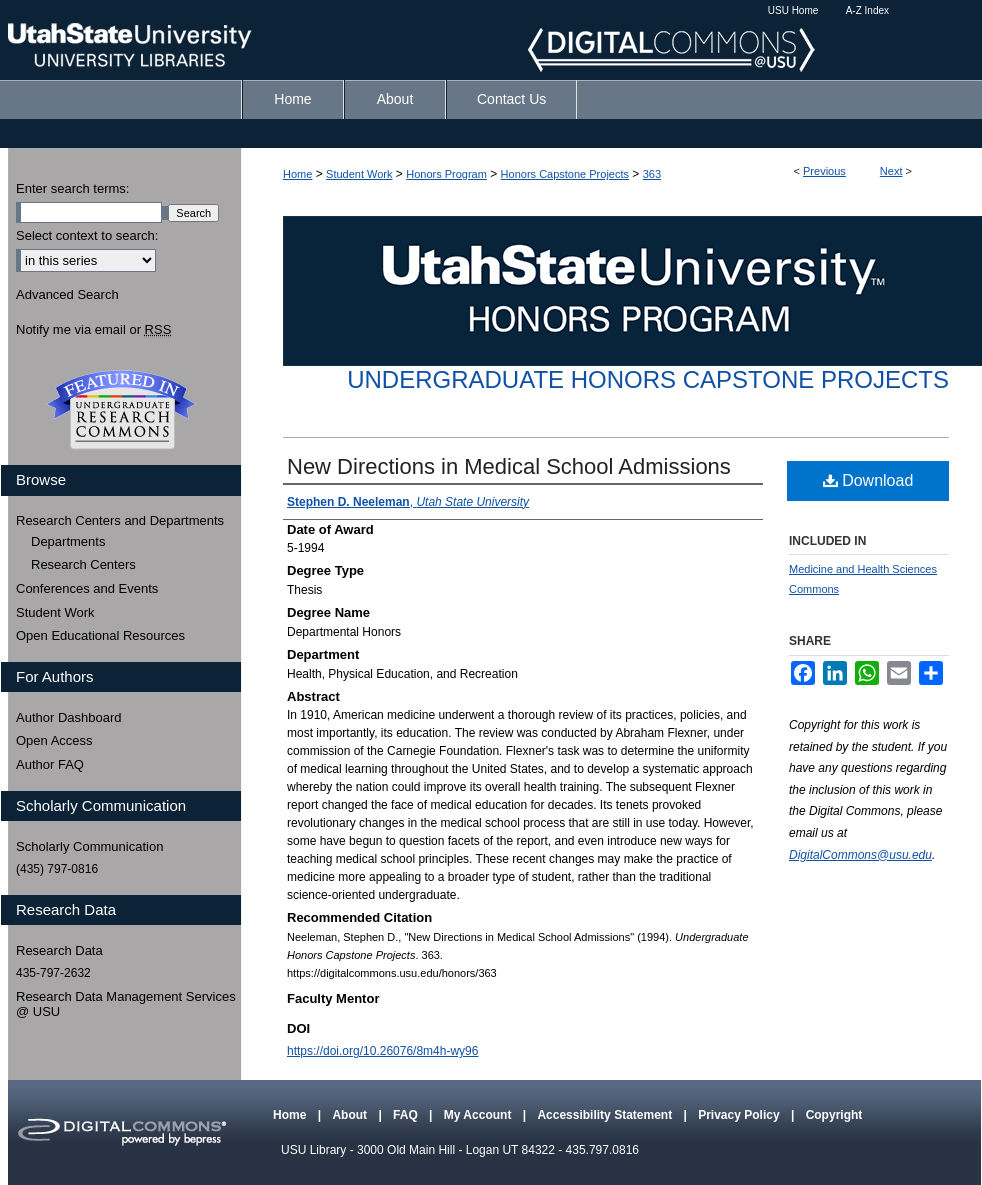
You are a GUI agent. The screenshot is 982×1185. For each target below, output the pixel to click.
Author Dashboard (69, 717)
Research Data (59, 950)
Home (297, 174)
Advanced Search (67, 294)
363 (652, 174)
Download (868, 480)
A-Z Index (867, 10)
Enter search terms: (72, 188)
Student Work (359, 174)
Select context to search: (87, 235)
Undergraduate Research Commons (121, 410)
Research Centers (83, 564)
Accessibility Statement (606, 1115)
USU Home (793, 10)
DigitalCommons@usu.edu (860, 855)
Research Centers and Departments (120, 520)
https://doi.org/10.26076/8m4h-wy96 (382, 1051)
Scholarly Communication (89, 846)
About (351, 1115)
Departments (68, 541)
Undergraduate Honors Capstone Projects (648, 379)
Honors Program (446, 174)
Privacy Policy (740, 1115)
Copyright (834, 1115)
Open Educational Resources (100, 635)
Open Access (54, 740)
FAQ (407, 1115)
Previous (824, 171)
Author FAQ (50, 764)
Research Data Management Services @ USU (126, 1004)
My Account (479, 1115)
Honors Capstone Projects (565, 174)
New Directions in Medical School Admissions (509, 466)
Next (891, 171)
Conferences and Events (87, 588)
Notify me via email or (93, 330)
